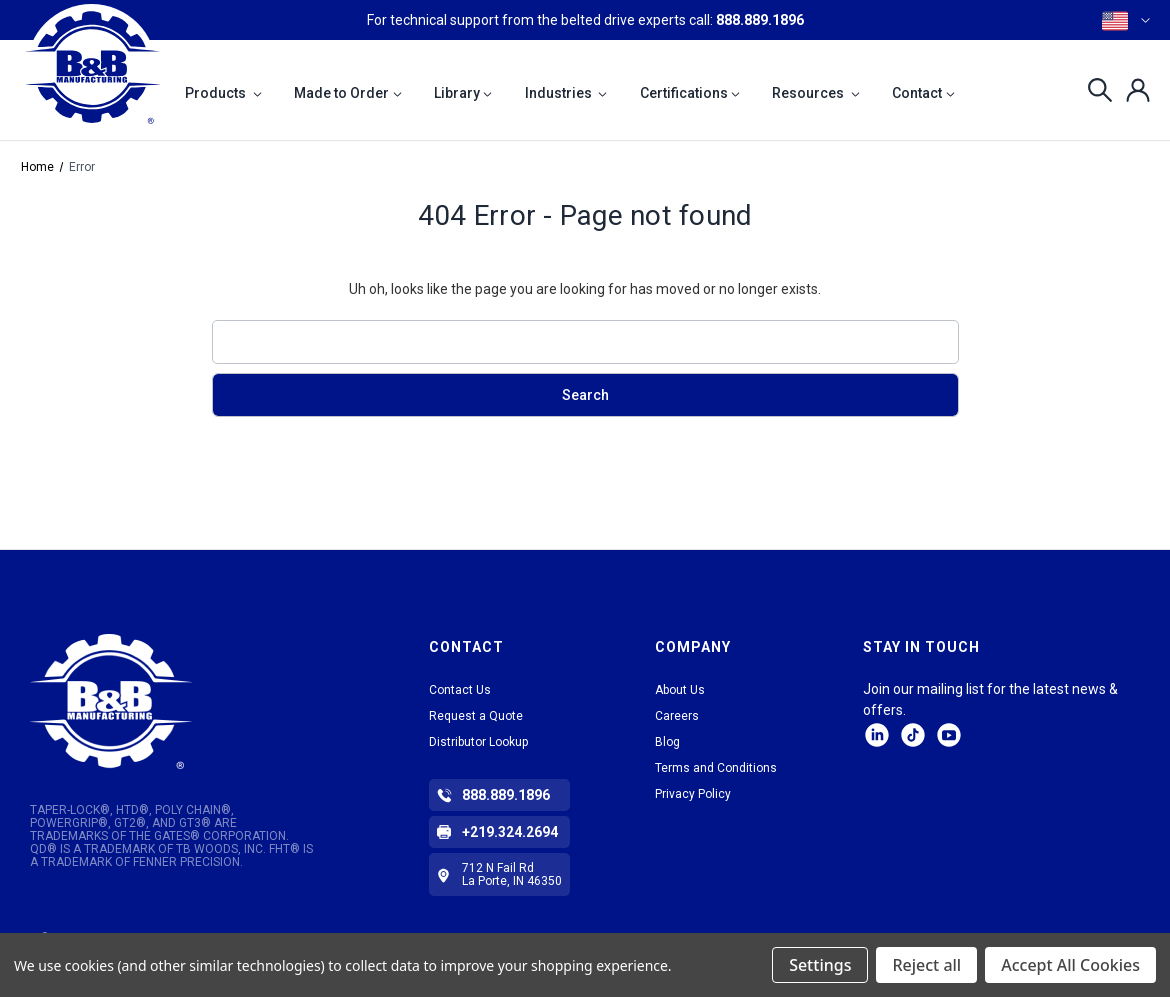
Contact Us (460, 690)
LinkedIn (877, 735)
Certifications (690, 93)
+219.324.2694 (510, 832)
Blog (667, 742)
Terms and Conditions (716, 768)
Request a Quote (476, 716)
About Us (680, 690)
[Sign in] (1132, 90)
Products (223, 93)
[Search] (1094, 90)
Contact (923, 93)
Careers (677, 716)
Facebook (949, 735)
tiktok (913, 735)
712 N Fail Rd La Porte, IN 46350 (512, 874)
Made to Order (348, 93)
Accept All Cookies (1070, 965)
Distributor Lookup (478, 742)
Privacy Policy (693, 794)
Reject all (926, 965)
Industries (566, 93)
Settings (820, 965)
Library (463, 93)
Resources (816, 93)
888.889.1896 (760, 20)
